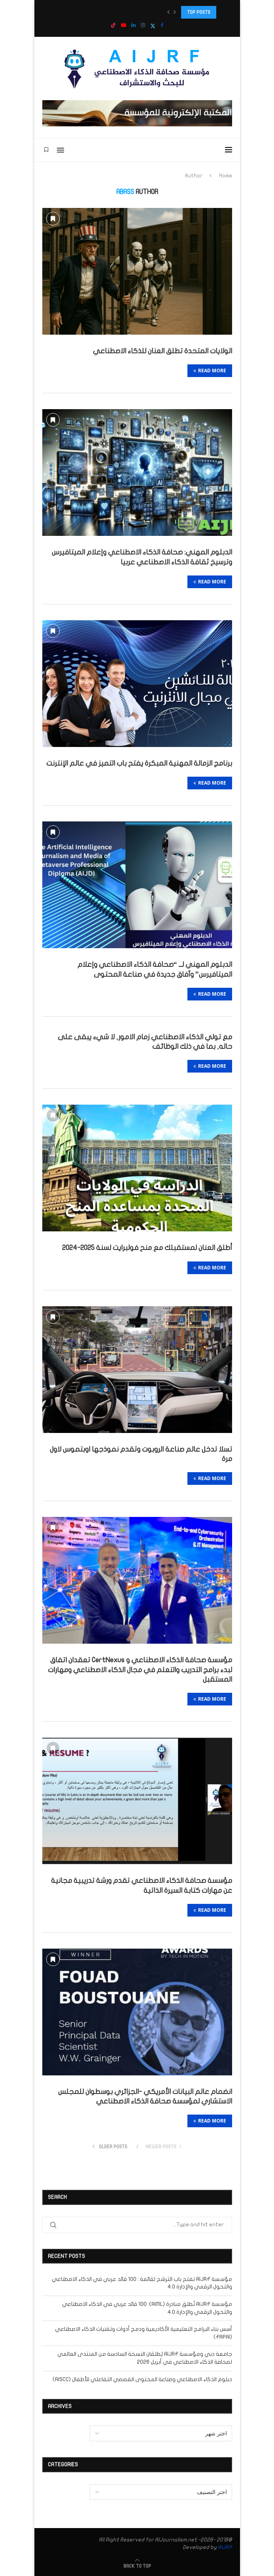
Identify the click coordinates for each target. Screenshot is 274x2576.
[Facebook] (162, 26)
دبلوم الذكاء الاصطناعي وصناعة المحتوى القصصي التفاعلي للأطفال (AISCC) (142, 2379)
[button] (168, 12)
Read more (209, 370)
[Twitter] (152, 26)
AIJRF (225, 2547)
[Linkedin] (133, 26)
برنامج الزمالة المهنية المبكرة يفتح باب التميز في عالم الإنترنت (139, 763)
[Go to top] (137, 2566)
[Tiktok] (113, 26)
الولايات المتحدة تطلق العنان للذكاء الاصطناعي (162, 351)
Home (225, 176)
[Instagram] (143, 26)
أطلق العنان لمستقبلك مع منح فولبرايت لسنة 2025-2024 (147, 1248)
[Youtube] (123, 26)
